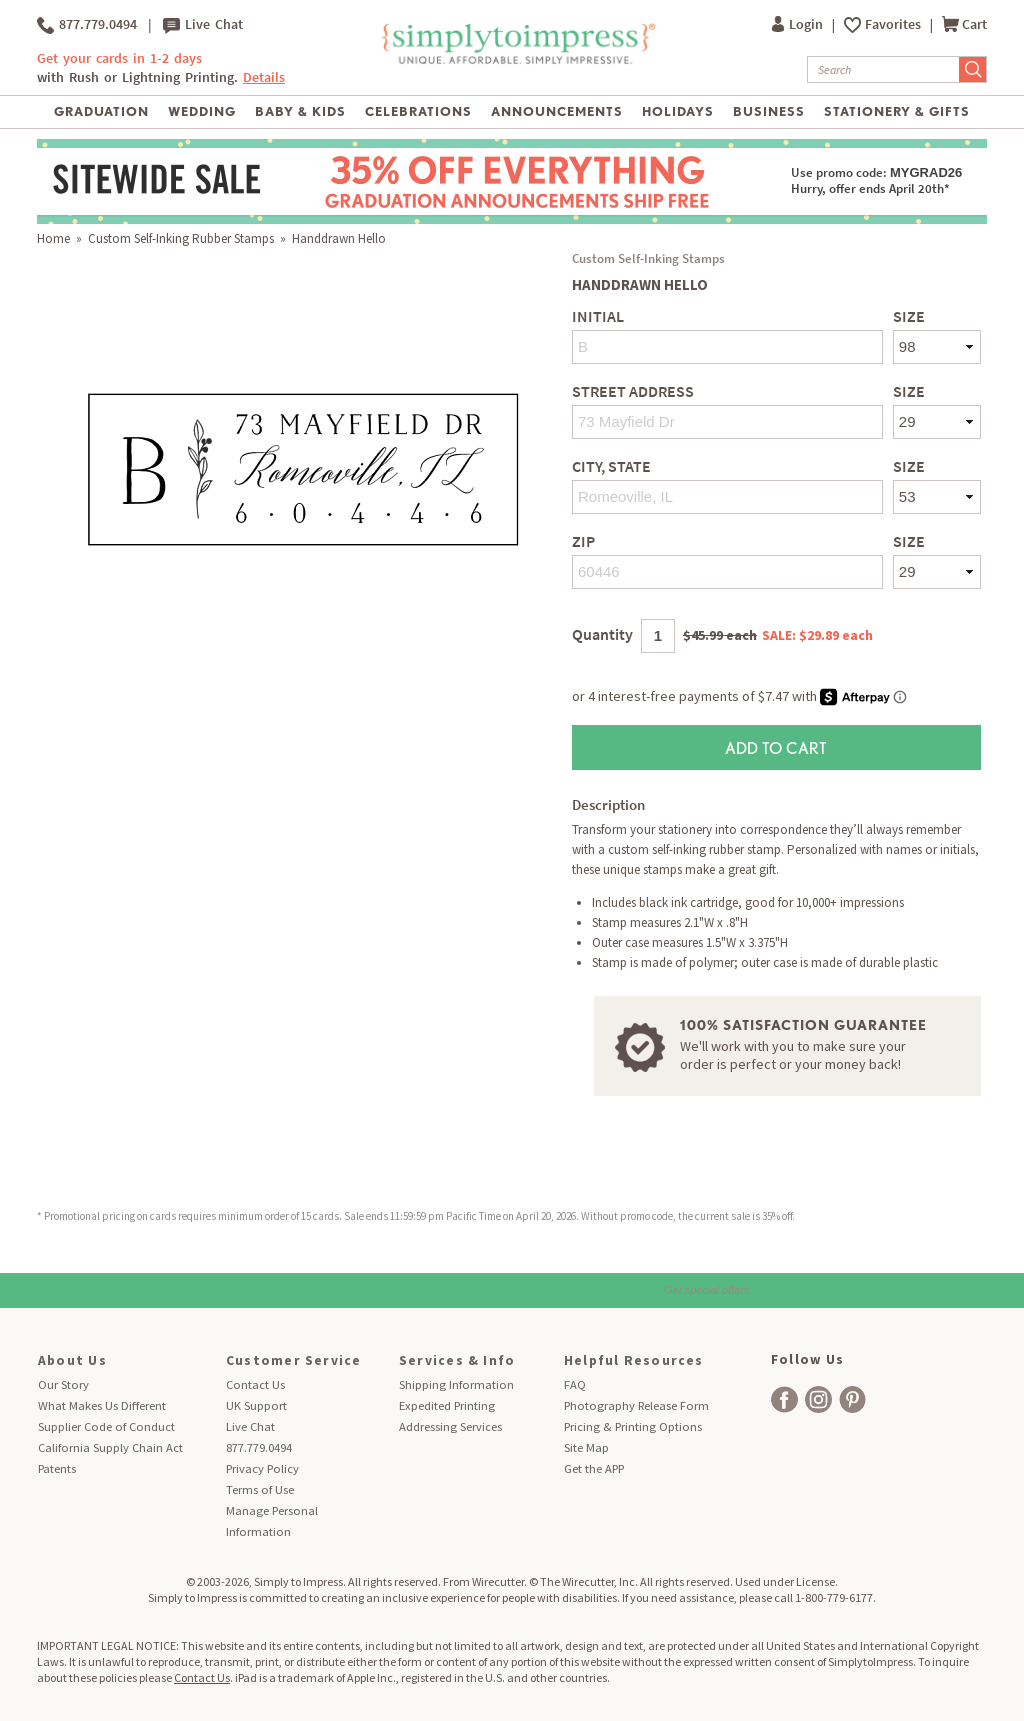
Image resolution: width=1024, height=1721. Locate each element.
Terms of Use (260, 1489)
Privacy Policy (262, 1468)
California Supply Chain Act (110, 1447)
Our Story (63, 1384)
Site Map (586, 1447)
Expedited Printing (447, 1405)
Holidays (678, 111)
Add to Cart (776, 747)
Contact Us (255, 1384)
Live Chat (203, 25)
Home (53, 238)
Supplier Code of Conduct (106, 1426)
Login (799, 24)
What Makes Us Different (102, 1405)
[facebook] (784, 1399)
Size (909, 316)
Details (264, 77)
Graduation (101, 111)
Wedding (202, 111)
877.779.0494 (87, 25)
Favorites (894, 24)
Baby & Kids (300, 111)
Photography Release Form (636, 1405)
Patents (57, 1468)
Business (769, 111)
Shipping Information (456, 1384)
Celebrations (418, 111)
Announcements (557, 111)
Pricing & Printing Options (633, 1426)
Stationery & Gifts (897, 111)
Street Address (633, 391)
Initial (598, 316)
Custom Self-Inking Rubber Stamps (181, 238)
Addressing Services (450, 1426)
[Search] (883, 69)
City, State (611, 466)
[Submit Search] (973, 69)
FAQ (575, 1384)
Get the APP (594, 1468)
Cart (964, 24)
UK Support (256, 1405)
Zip (583, 541)
